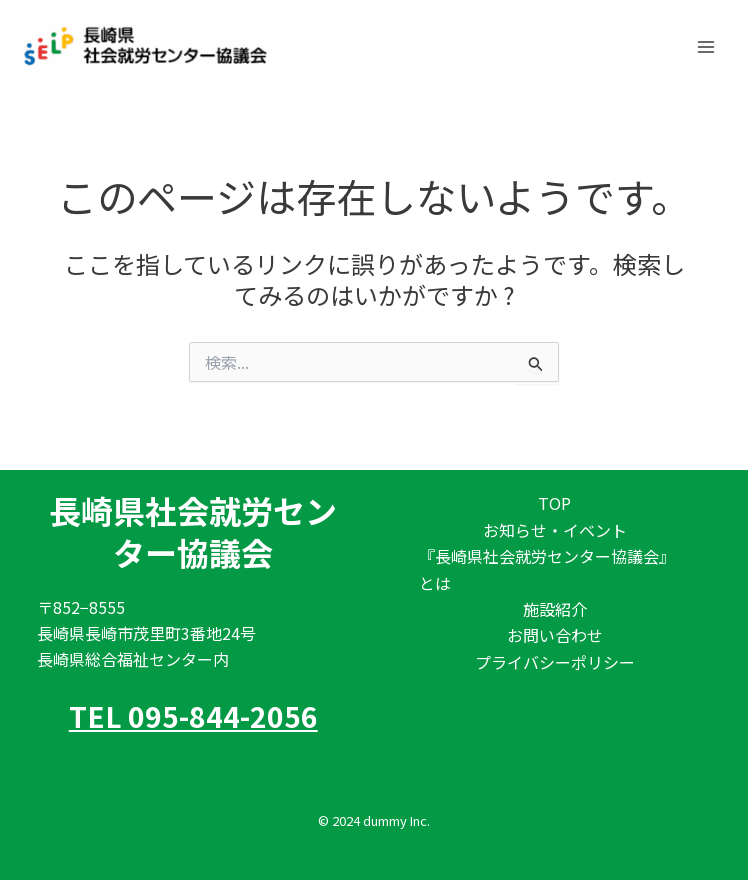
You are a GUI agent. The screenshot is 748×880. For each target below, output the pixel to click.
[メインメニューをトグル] (706, 45)
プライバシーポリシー (555, 662)
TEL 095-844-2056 (193, 716)
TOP (554, 503)
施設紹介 (555, 609)
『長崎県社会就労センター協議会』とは (547, 569)
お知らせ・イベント (555, 530)
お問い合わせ (555, 635)
